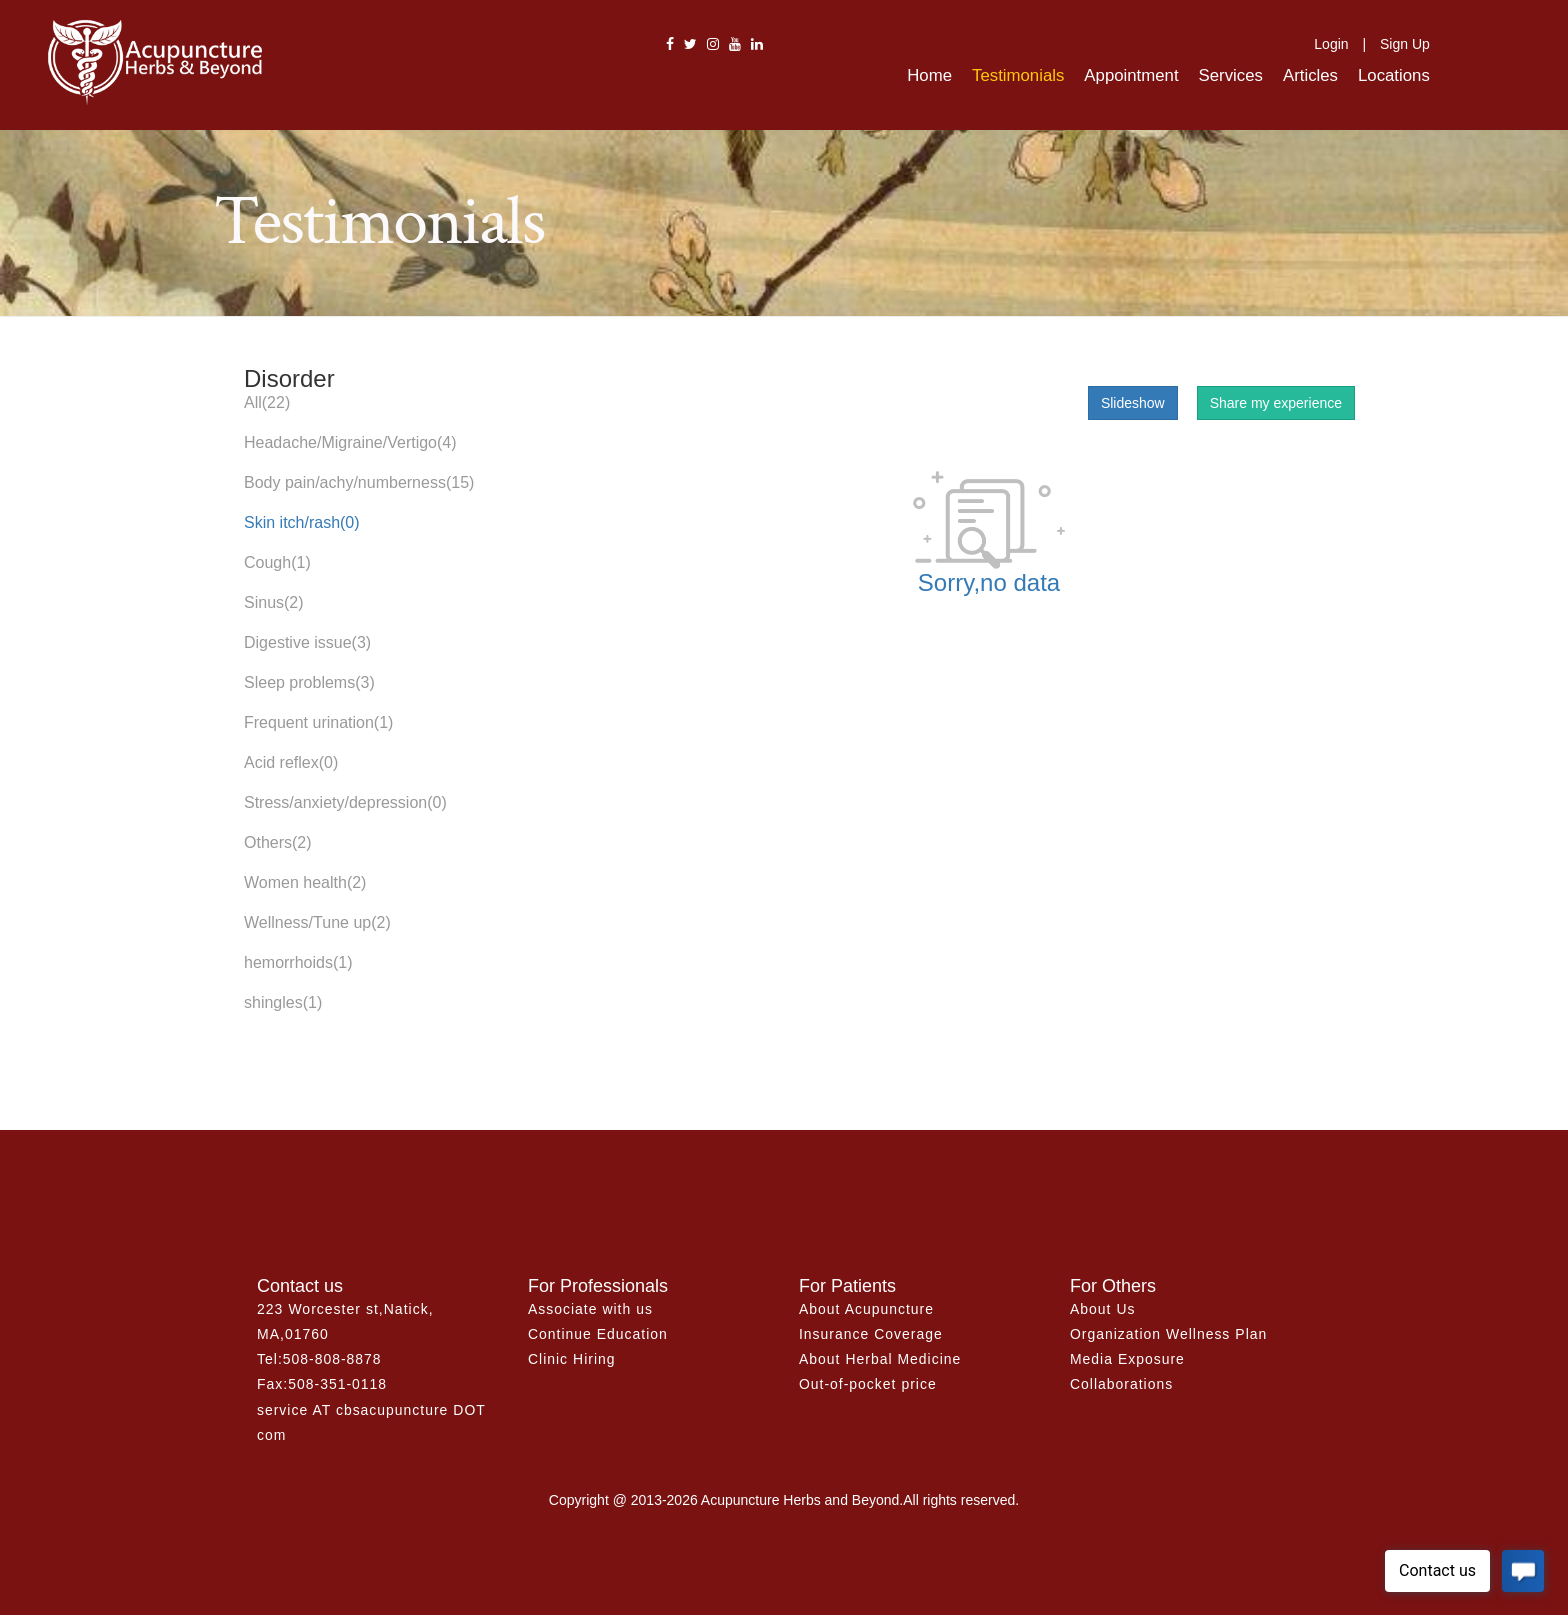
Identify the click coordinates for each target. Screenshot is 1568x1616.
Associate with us (590, 1310)
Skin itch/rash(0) (302, 523)
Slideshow (1133, 404)
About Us (1103, 1310)
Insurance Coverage (871, 1335)
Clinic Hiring (572, 1360)
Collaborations (1122, 1386)
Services (1231, 75)
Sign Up (1405, 44)
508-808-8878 (332, 1360)
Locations (1394, 75)
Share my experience (1276, 404)
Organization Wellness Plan (1169, 1335)
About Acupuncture (866, 1310)
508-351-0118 (337, 1386)
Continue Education (598, 1335)
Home (929, 75)
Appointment (1131, 75)
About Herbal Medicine (880, 1360)
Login (1331, 44)
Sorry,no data (989, 583)
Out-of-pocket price (868, 1386)
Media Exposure (1127, 1360)
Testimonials (1018, 75)
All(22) (267, 403)
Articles (1310, 75)
